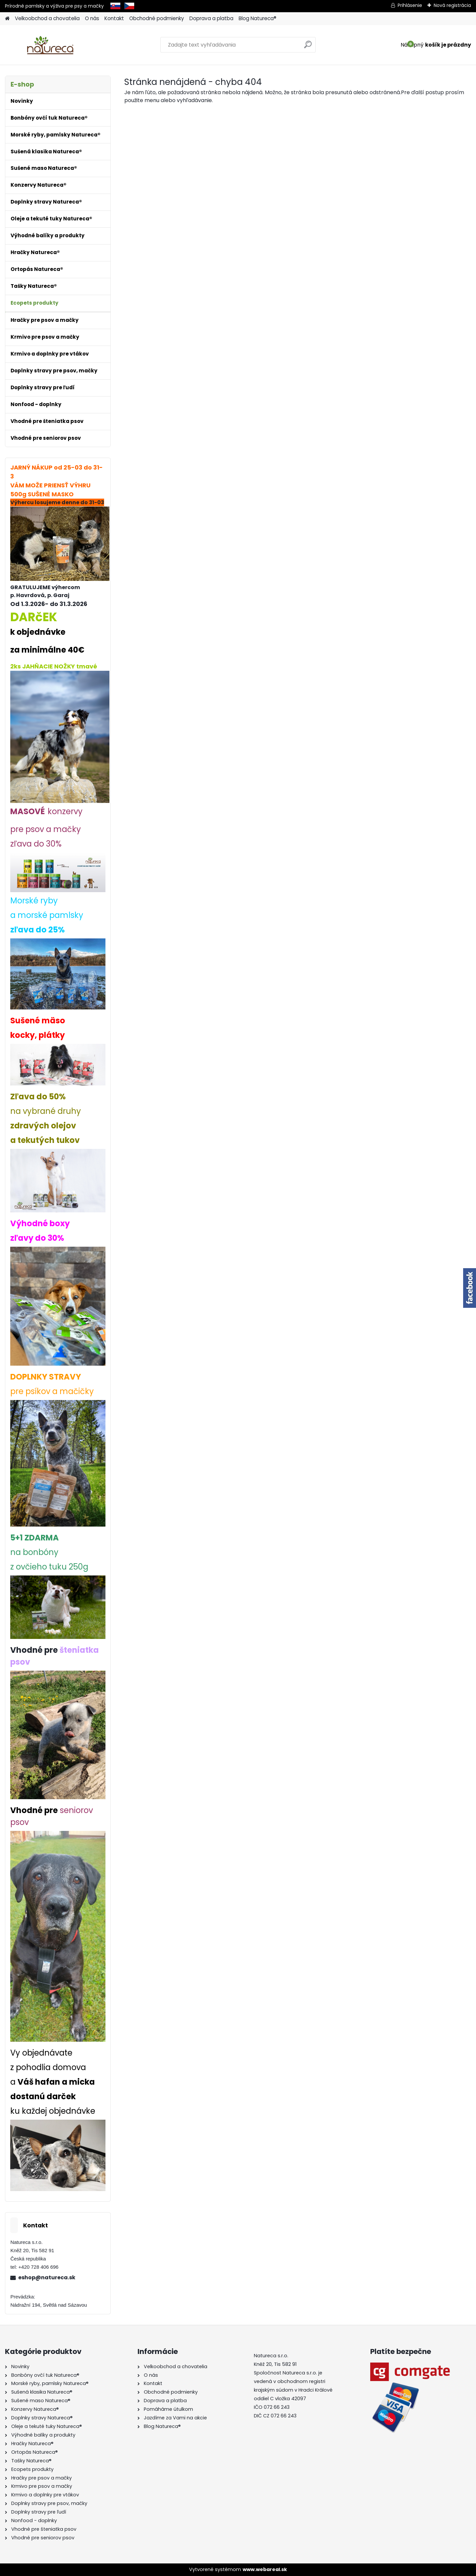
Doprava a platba (211, 18)
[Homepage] (7, 18)
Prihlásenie (410, 5)
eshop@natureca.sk (46, 2277)
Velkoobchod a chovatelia (47, 18)
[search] (308, 47)
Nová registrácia (452, 5)
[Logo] (50, 44)
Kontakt (114, 18)
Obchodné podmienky (156, 18)
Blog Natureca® (257, 18)
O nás (92, 18)
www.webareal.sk (265, 2569)
